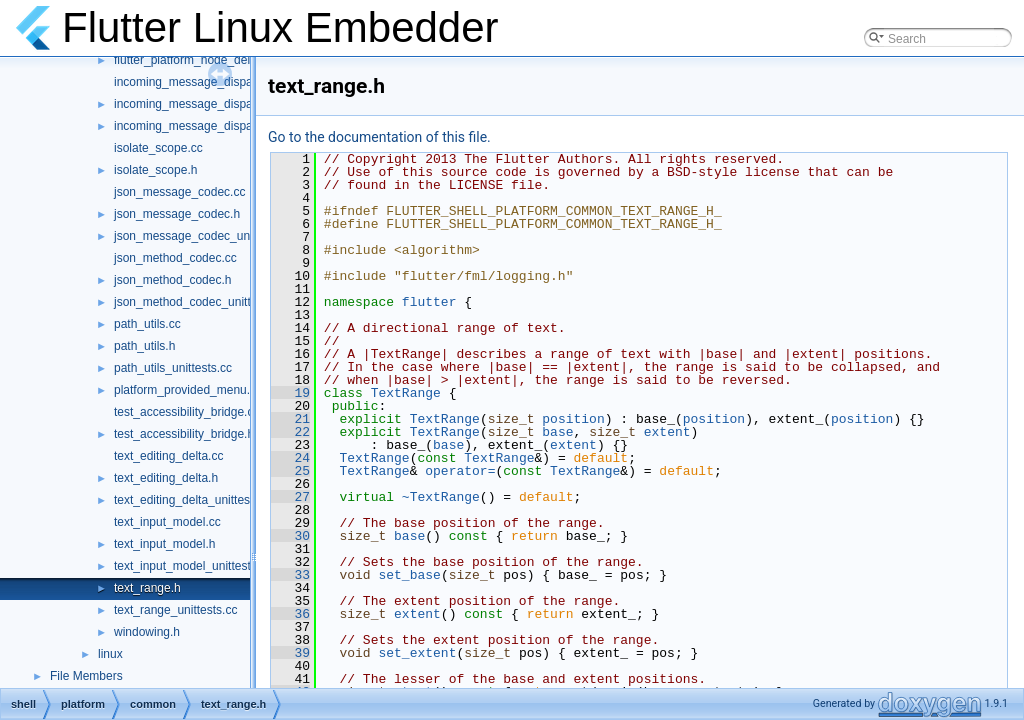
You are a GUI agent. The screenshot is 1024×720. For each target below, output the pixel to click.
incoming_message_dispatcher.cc (204, 82)
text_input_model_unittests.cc (193, 566)
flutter (429, 302)
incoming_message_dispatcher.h (201, 104)
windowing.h (147, 632)
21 (290, 419)
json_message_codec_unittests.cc (205, 236)
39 (290, 653)
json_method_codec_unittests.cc (201, 302)
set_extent (417, 653)
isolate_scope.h (155, 170)
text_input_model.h (164, 544)
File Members (86, 676)
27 (290, 497)
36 (290, 614)
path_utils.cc (147, 324)
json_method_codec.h (172, 280)
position (573, 419)
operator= (460, 471)
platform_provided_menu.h (185, 390)
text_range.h (147, 588)
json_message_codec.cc (179, 192)
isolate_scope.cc (158, 148)
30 (290, 536)
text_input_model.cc (167, 522)
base (557, 432)
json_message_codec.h (177, 214)
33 (290, 575)
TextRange (406, 393)
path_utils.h (144, 346)
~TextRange (441, 497)
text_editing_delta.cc (168, 456)
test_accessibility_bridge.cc (186, 412)
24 (290, 458)
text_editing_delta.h (166, 478)
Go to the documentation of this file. (379, 137)
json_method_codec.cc (175, 258)
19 (290, 393)
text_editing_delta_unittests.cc (194, 500)
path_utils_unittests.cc (173, 368)
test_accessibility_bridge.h (184, 434)
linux (110, 654)
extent (667, 432)
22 (290, 432)
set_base (409, 575)
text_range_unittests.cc (175, 610)
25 (290, 471)
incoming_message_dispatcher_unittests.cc (230, 126)
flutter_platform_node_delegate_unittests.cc (230, 60)
